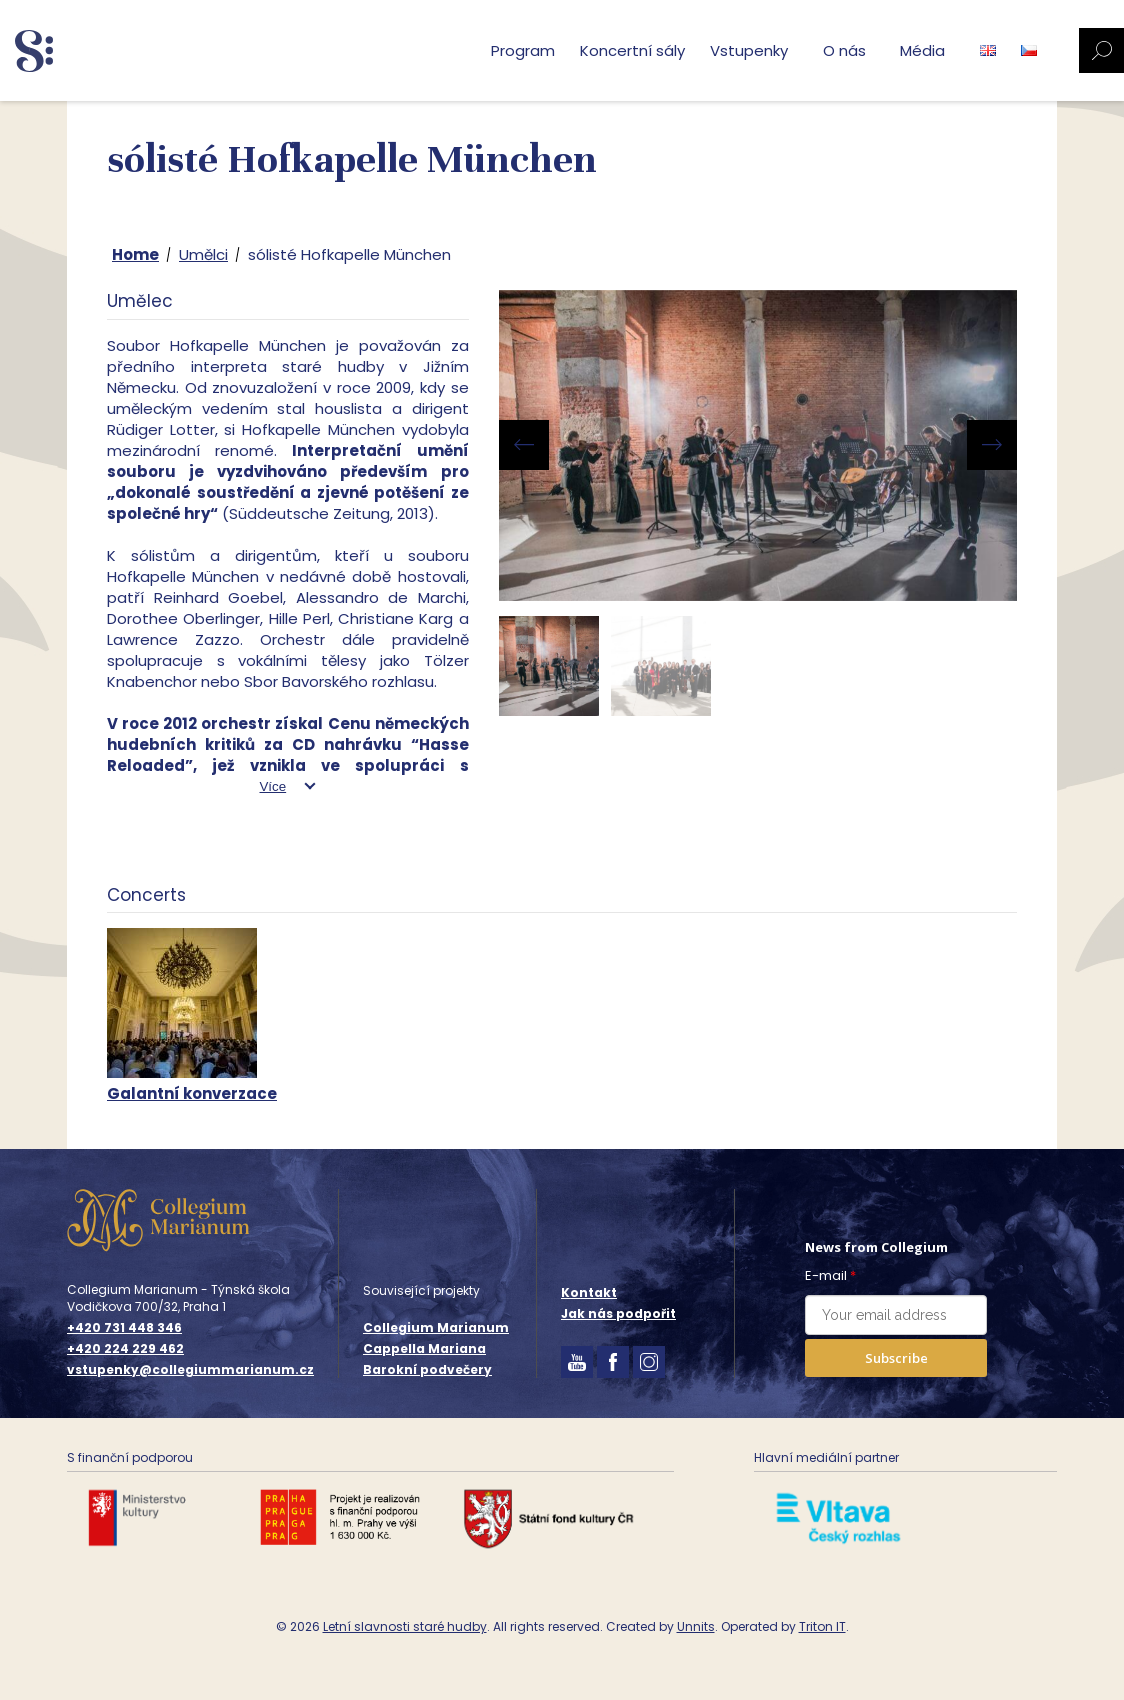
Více (272, 786)
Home (135, 254)
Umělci (203, 254)
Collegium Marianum (436, 1327)
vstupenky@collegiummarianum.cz (190, 1370)
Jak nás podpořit (618, 1313)
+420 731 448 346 (124, 1328)
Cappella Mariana (424, 1348)
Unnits (696, 1626)
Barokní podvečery (427, 1369)
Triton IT (822, 1626)
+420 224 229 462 (125, 1349)
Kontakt (589, 1292)
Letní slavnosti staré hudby (405, 1626)
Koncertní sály (632, 50)
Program (523, 50)
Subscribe (896, 1358)
